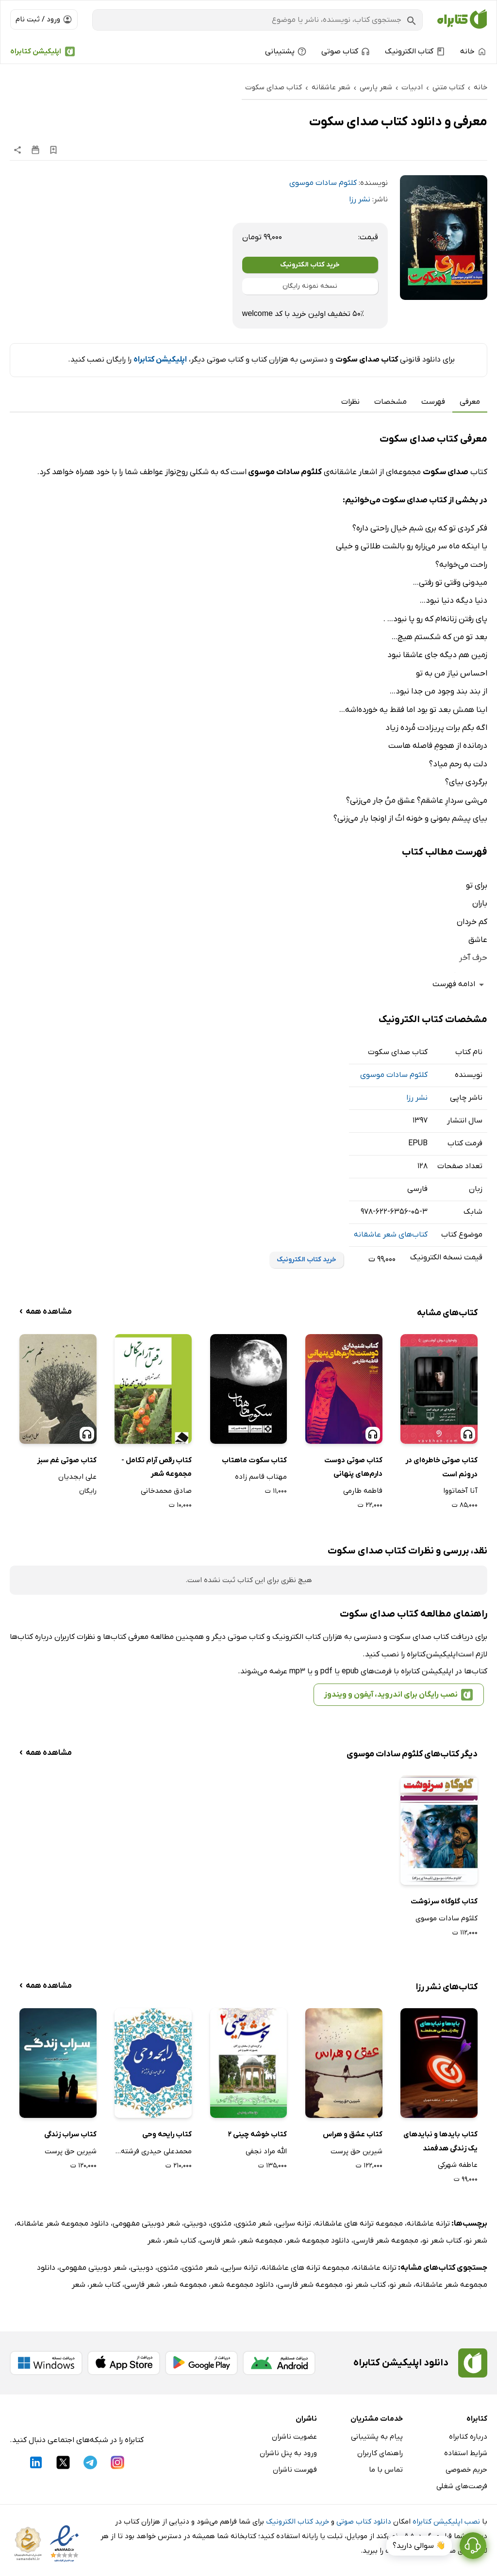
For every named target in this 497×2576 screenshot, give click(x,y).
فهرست (433, 402)
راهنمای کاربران (380, 2453)
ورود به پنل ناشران (288, 2453)
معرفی (470, 402)
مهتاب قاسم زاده (261, 1477)
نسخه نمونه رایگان (309, 286)
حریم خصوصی (466, 2470)
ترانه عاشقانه (428, 2224)
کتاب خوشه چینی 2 (257, 2134)
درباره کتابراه (468, 2437)
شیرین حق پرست (356, 2151)
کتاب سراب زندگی (70, 2134)
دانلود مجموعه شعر (317, 2241)
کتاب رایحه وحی (167, 2134)
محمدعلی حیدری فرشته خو (153, 2151)
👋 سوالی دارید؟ (419, 2546)
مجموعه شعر (261, 2241)
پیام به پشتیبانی (377, 2437)
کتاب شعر (180, 2241)
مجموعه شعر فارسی (385, 2241)
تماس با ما (386, 2470)
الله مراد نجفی (266, 2151)
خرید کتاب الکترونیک (310, 264)
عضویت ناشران (294, 2437)
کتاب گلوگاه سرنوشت (444, 1901)
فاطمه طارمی (362, 1491)
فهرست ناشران (295, 2470)
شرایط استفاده (465, 2453)
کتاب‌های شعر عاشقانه (391, 1234)
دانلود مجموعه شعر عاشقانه (63, 2224)
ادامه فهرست (459, 985)
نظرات (350, 402)
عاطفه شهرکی (458, 2165)
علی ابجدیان (77, 1477)
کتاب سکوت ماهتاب (254, 1460)
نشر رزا (359, 199)
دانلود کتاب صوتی (363, 2521)
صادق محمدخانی (166, 1491)
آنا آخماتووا (460, 1491)
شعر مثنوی (253, 2224)
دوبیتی (195, 2224)
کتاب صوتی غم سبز (67, 1460)
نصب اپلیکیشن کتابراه (446, 2521)
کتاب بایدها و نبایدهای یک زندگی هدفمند (440, 2141)
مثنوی (221, 2224)
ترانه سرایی (293, 2224)
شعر (154, 2241)
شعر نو (476, 2241)
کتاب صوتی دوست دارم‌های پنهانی (353, 1467)
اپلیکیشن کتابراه (35, 51)
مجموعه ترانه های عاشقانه (359, 2224)
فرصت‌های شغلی (461, 2486)
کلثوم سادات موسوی (323, 183)
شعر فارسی (218, 2241)
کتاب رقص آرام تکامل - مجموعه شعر (156, 1467)
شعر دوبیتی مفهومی (146, 2224)
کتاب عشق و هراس (352, 2134)
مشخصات (390, 402)
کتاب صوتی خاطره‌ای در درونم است (441, 1467)
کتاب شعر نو (442, 2241)
